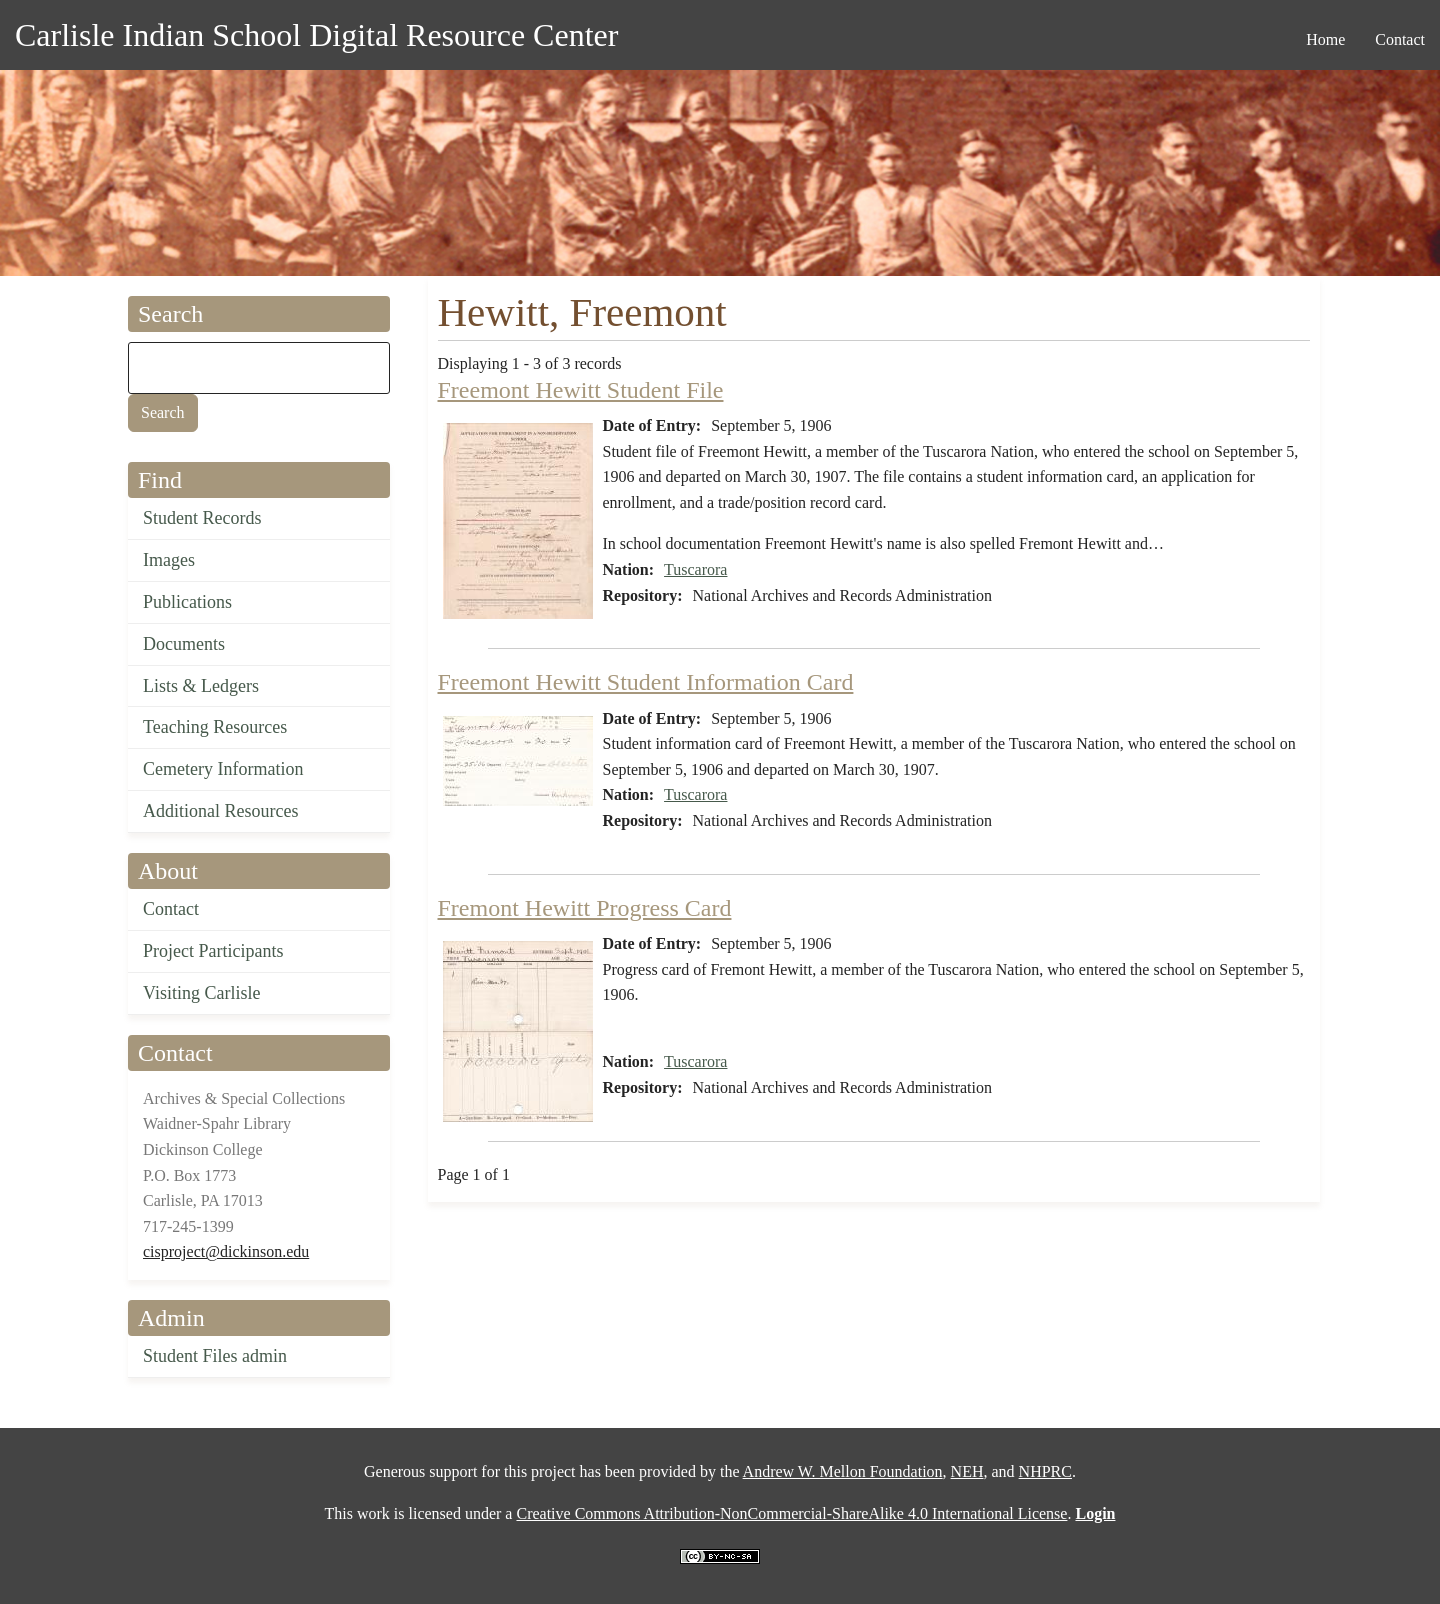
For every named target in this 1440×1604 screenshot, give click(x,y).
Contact (171, 909)
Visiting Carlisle (201, 993)
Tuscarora (695, 569)
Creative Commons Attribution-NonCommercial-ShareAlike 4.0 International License (791, 1513)
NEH (967, 1471)
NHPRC (1045, 1471)
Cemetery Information (223, 769)
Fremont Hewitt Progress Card (585, 908)
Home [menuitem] (1325, 39)
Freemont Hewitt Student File (581, 390)
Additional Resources (220, 811)
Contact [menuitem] (1400, 39)
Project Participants (213, 951)
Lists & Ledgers (201, 686)
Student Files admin (215, 1356)
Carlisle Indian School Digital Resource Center (316, 35)
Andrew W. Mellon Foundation (843, 1471)
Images (169, 560)
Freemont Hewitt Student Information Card (646, 682)
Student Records (202, 518)
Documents (184, 644)
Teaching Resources (215, 727)
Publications (187, 602)
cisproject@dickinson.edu (226, 1251)
